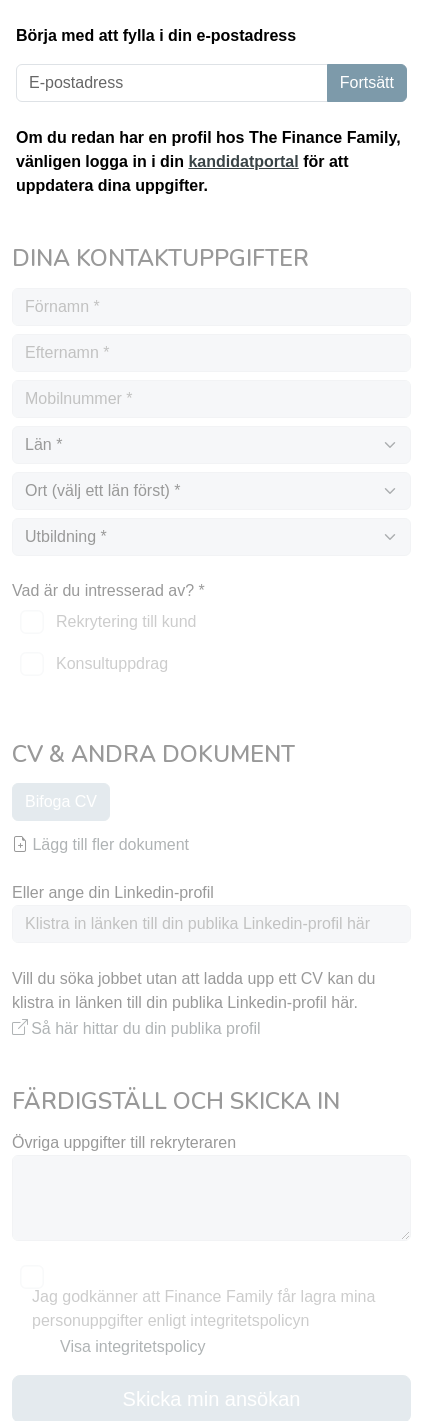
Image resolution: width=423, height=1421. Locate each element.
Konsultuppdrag (112, 663)
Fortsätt (367, 82)
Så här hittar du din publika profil (145, 1028)
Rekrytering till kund (126, 621)
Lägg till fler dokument (100, 844)
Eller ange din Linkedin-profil (113, 892)
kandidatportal (243, 161)
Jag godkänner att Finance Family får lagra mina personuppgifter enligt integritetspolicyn (203, 1308)
